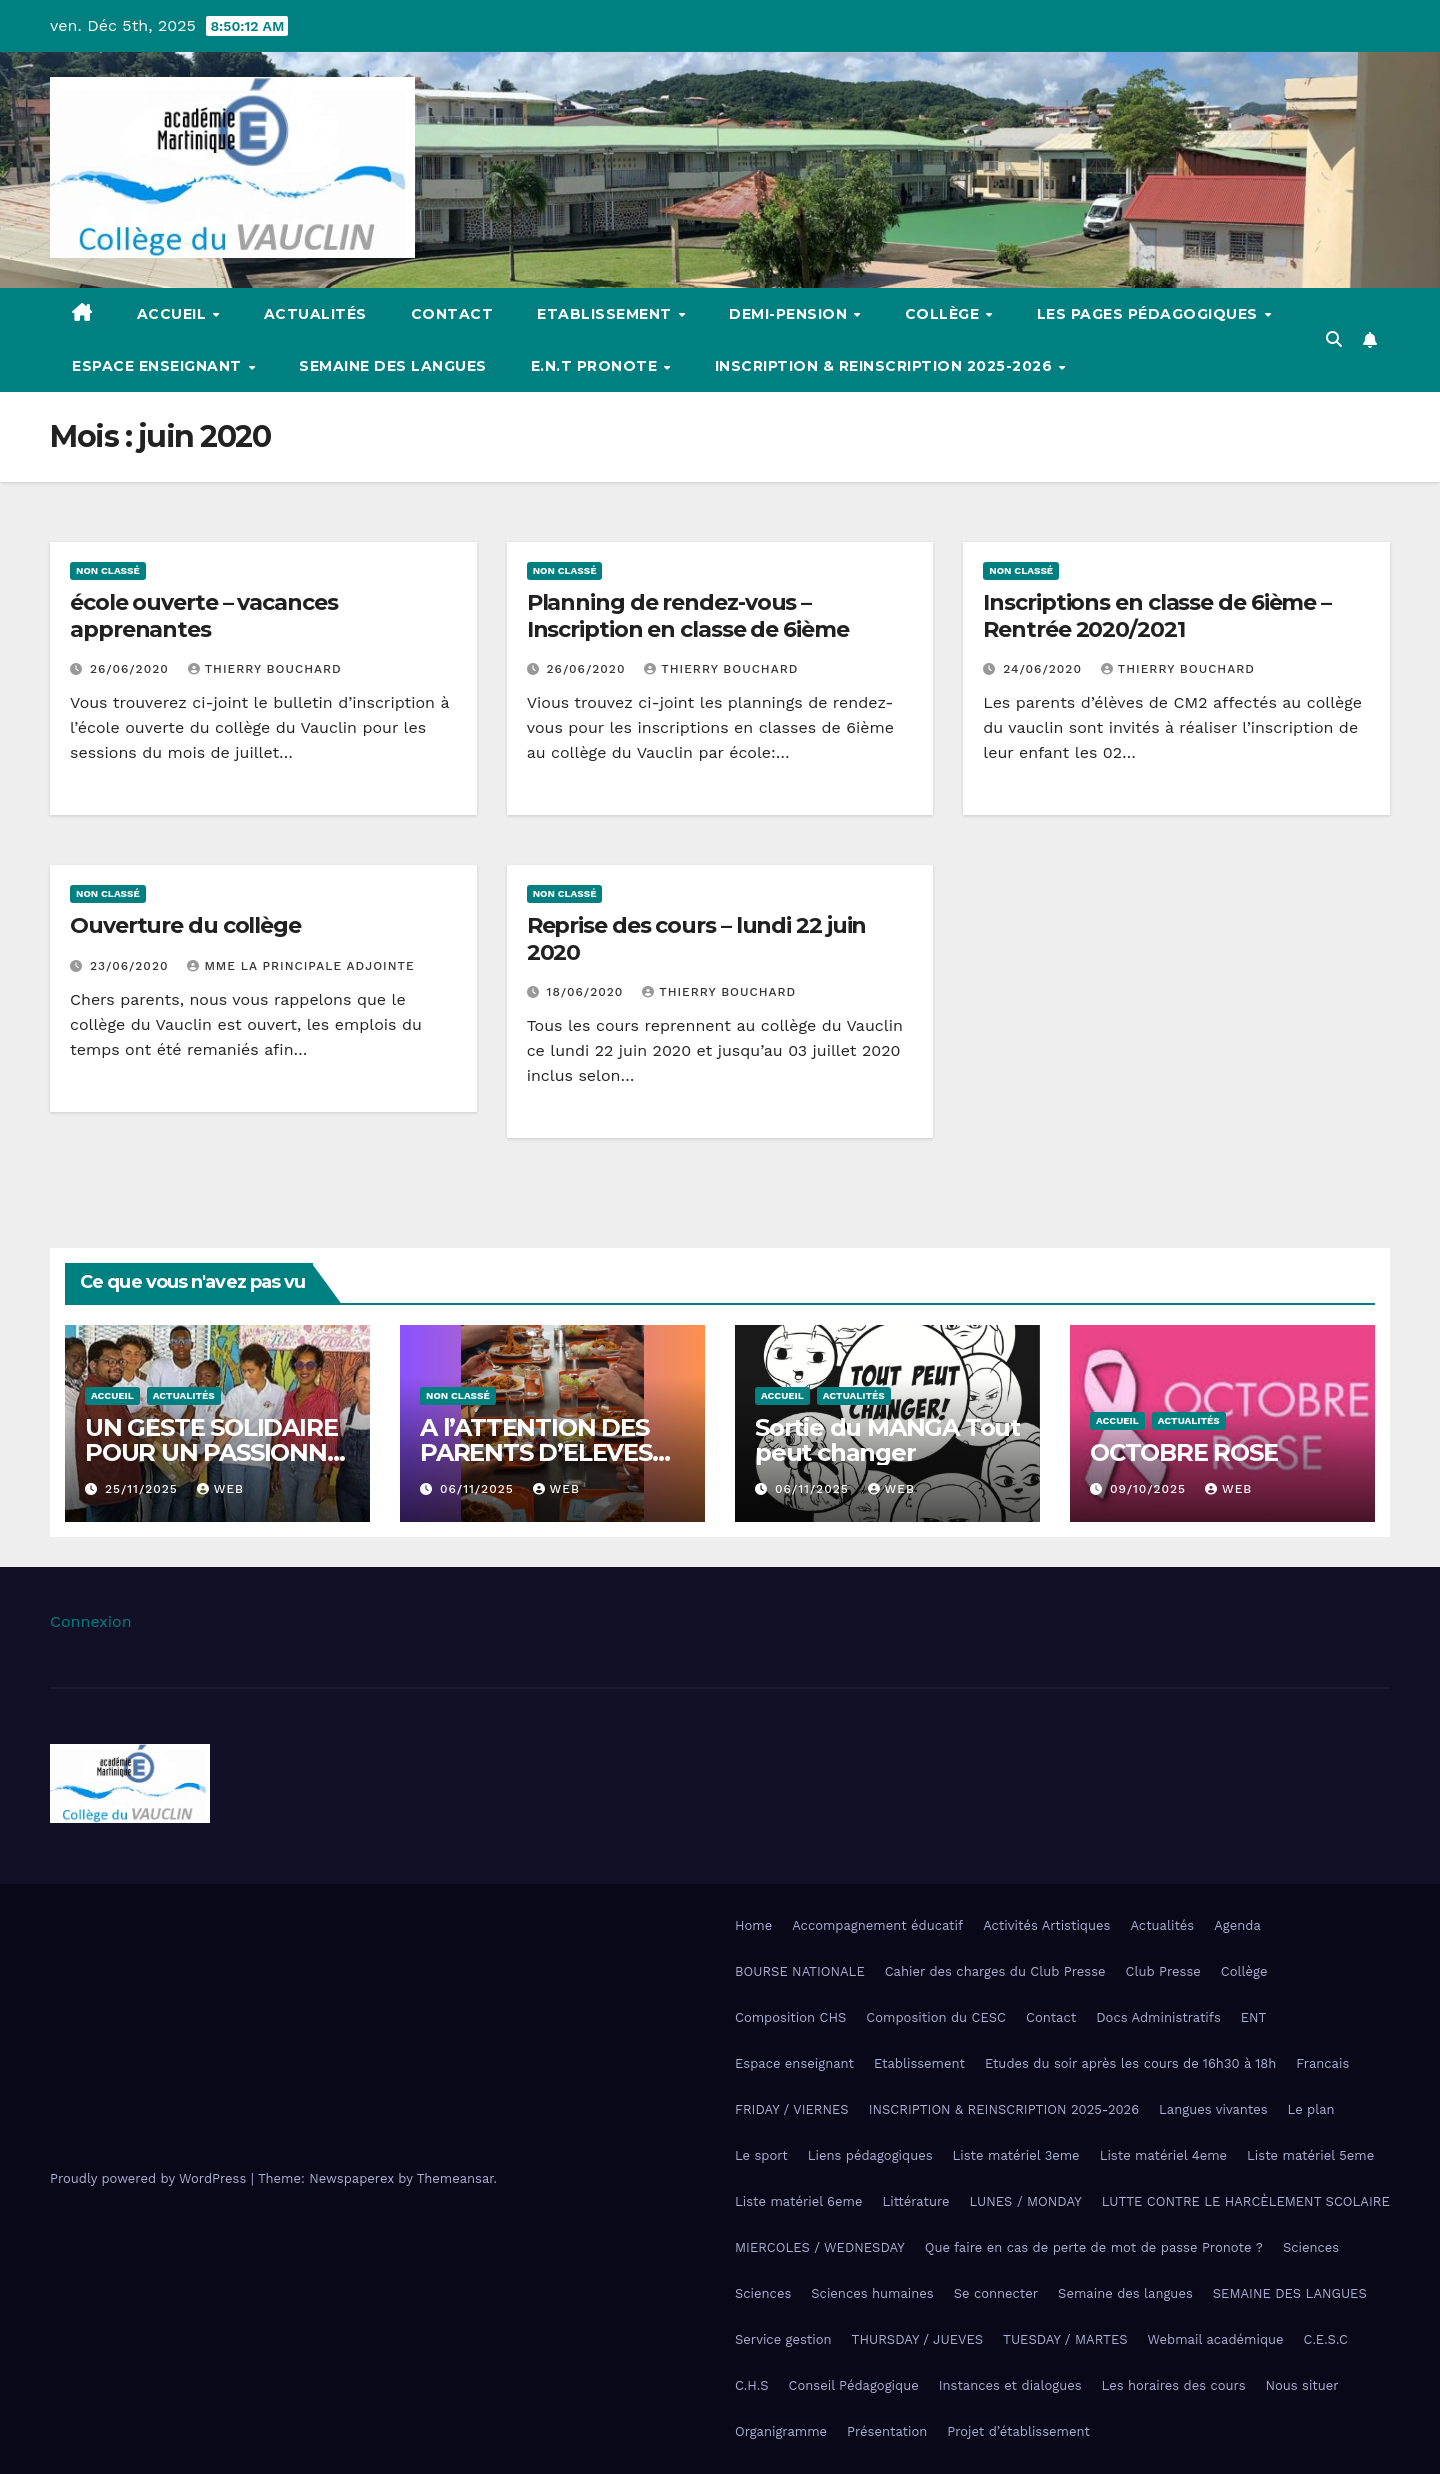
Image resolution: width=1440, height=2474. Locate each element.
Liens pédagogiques (870, 2155)
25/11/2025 (144, 1489)
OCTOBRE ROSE (1184, 1452)
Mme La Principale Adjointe (300, 966)
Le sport (761, 2155)
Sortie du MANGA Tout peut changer (887, 1440)
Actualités (315, 314)
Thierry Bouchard (265, 669)
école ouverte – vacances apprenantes (204, 615)
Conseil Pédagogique (854, 2385)
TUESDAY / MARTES (1065, 2339)
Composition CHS (790, 2017)
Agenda (1237, 1925)
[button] (1334, 339)
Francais (1322, 2063)
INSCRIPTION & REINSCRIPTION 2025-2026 (886, 366)
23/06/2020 (131, 966)
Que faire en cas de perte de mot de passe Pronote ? (1094, 2247)
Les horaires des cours (1174, 2385)
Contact (452, 314)
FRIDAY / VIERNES (792, 2109)
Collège (944, 314)
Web (220, 1489)
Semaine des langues (393, 366)
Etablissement (606, 314)
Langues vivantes (1213, 2109)
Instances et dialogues (1010, 2385)
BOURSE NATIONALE (800, 1971)
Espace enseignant (159, 366)
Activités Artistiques (1046, 1925)
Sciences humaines (872, 2293)
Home (753, 1925)
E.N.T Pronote (596, 366)
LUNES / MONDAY (1026, 2201)
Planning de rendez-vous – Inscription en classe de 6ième (688, 615)
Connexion (91, 1621)
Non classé (108, 570)
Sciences (1311, 2247)
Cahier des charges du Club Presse (995, 1971)
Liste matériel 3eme (1016, 2155)
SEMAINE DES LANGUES (1290, 2293)
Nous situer (1302, 2385)
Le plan (1311, 2109)
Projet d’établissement (1018, 2431)
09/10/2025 (1150, 1489)
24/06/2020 (1045, 669)
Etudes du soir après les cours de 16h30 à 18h (1130, 2063)
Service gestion (783, 2339)
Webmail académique (1216, 2339)
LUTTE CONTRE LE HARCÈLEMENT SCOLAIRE (1246, 2201)
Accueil (174, 314)
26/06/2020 (132, 669)
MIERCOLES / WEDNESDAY (820, 2247)
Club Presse (1163, 1971)
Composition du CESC (936, 2017)
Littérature (915, 2201)
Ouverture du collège (185, 925)
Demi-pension (790, 314)
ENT (1254, 2017)
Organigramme (781, 2431)
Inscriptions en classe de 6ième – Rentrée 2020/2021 (1157, 615)
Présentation (887, 2431)
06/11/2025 (479, 1489)
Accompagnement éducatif (877, 1925)
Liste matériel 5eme (1310, 2155)
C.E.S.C (1326, 2339)
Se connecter (996, 2293)
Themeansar (455, 2178)
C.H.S (752, 2385)
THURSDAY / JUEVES (917, 2339)
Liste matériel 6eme (798, 2201)
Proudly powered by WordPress (150, 2178)
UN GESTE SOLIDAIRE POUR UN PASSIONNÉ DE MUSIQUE (213, 1452)
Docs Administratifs (1158, 2017)
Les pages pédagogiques (1150, 314)
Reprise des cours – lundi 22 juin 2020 (697, 938)
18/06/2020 (588, 992)
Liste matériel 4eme (1163, 2155)
